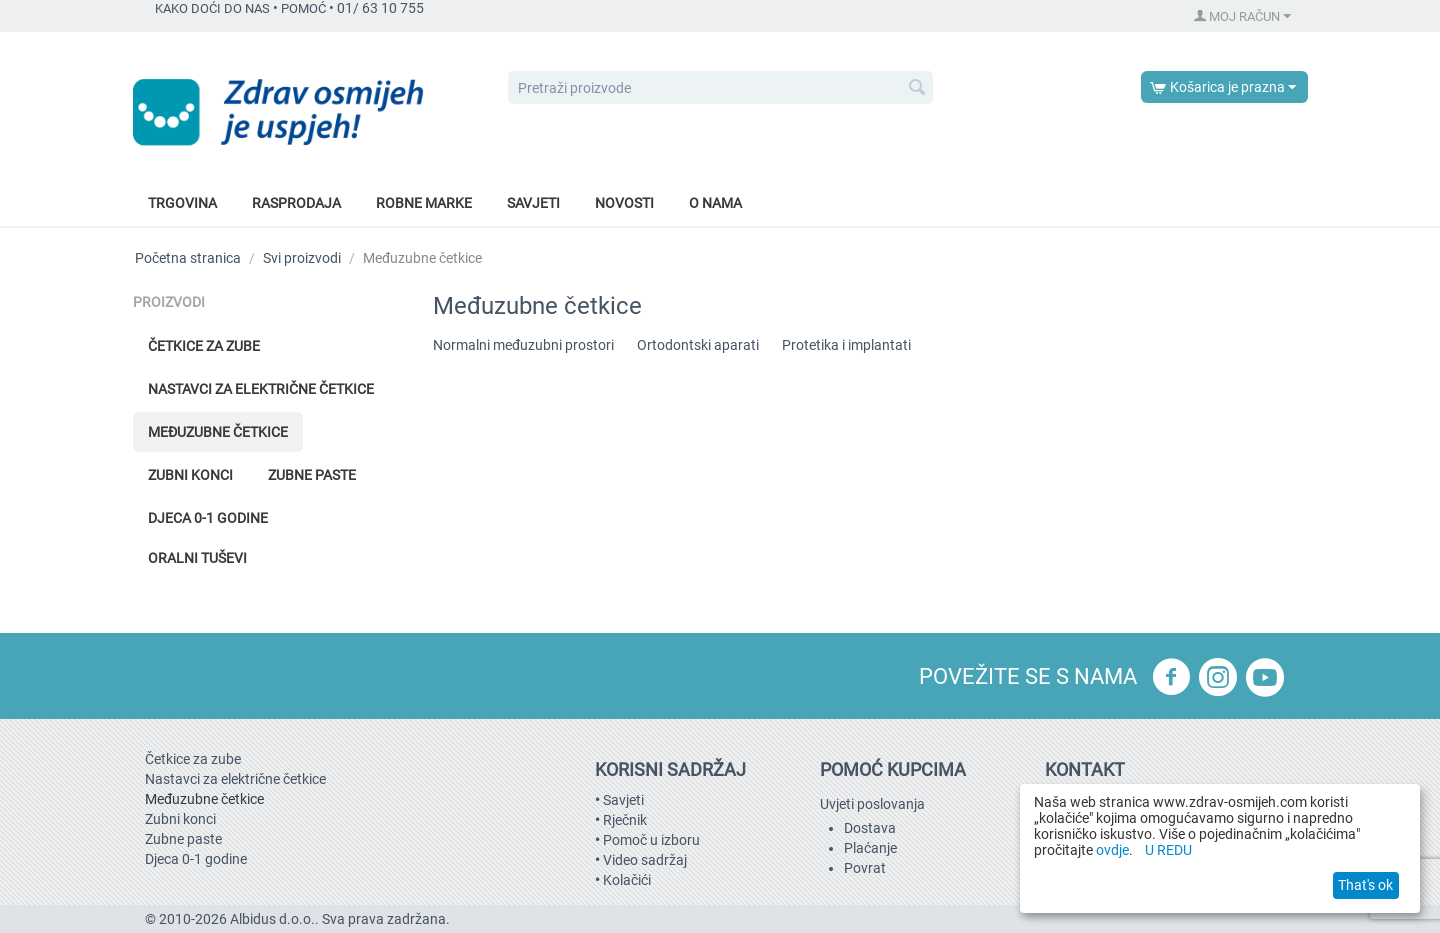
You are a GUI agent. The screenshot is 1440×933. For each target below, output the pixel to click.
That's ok (1365, 885)
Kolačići (627, 880)
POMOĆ (303, 8)
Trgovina (182, 203)
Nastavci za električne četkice (261, 389)
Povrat (865, 868)
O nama (715, 203)
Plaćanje (870, 848)
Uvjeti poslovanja (872, 804)
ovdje (1112, 850)
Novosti (624, 203)
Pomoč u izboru (651, 840)
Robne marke (424, 203)
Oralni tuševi (197, 558)
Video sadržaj (645, 860)
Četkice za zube (204, 346)
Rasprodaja (296, 203)
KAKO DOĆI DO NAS (212, 8)
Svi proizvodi (302, 258)
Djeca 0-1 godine (208, 518)
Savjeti (533, 203)
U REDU (1168, 850)
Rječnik (625, 820)
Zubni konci (190, 475)
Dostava (870, 828)
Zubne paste (312, 475)
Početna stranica (188, 258)
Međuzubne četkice (218, 432)
